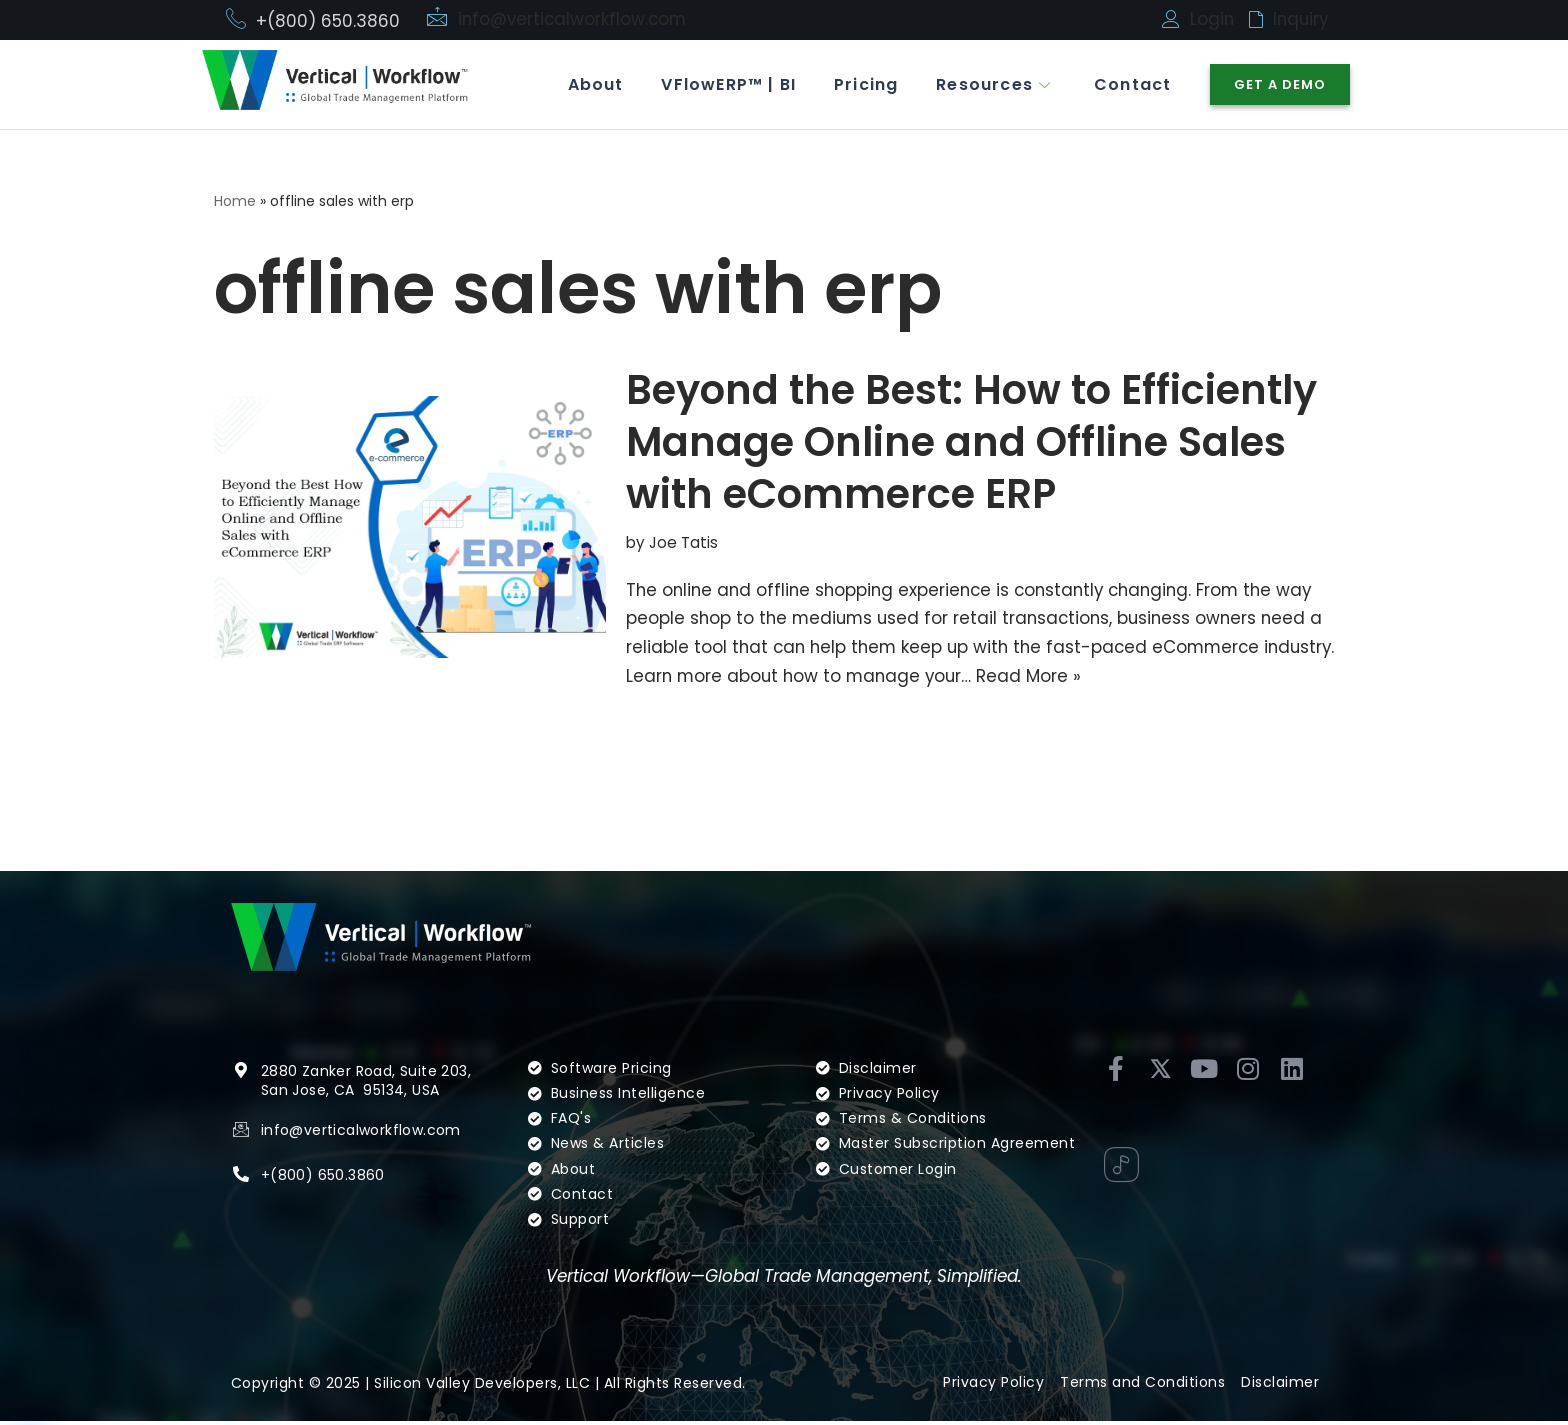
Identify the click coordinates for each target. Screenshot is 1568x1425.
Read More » (1036, 677)
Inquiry (1302, 19)
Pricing (861, 84)
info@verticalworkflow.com (574, 19)
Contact (1131, 84)
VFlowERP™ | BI (721, 84)
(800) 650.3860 (327, 1178)
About (586, 84)
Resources (993, 84)
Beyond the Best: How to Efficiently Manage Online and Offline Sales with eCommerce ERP (971, 443)
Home (235, 201)
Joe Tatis (684, 543)
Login (1212, 19)
